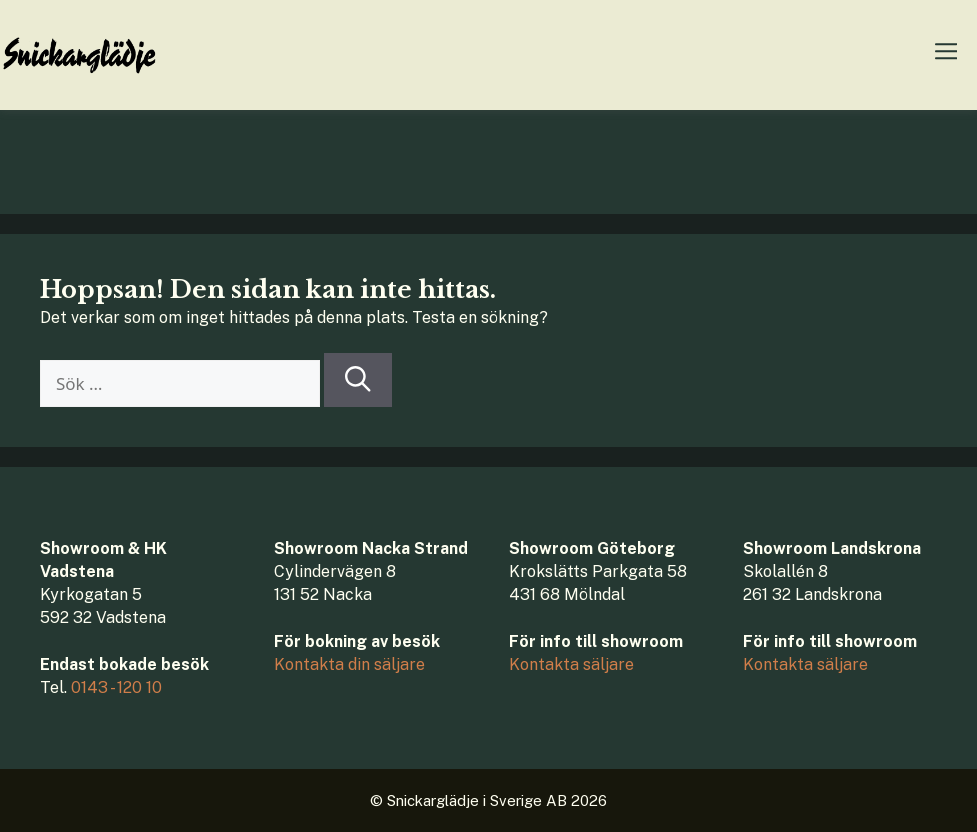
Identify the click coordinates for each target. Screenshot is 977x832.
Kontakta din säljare (349, 664)
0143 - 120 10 (116, 687)
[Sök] (358, 380)
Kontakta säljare (571, 664)
